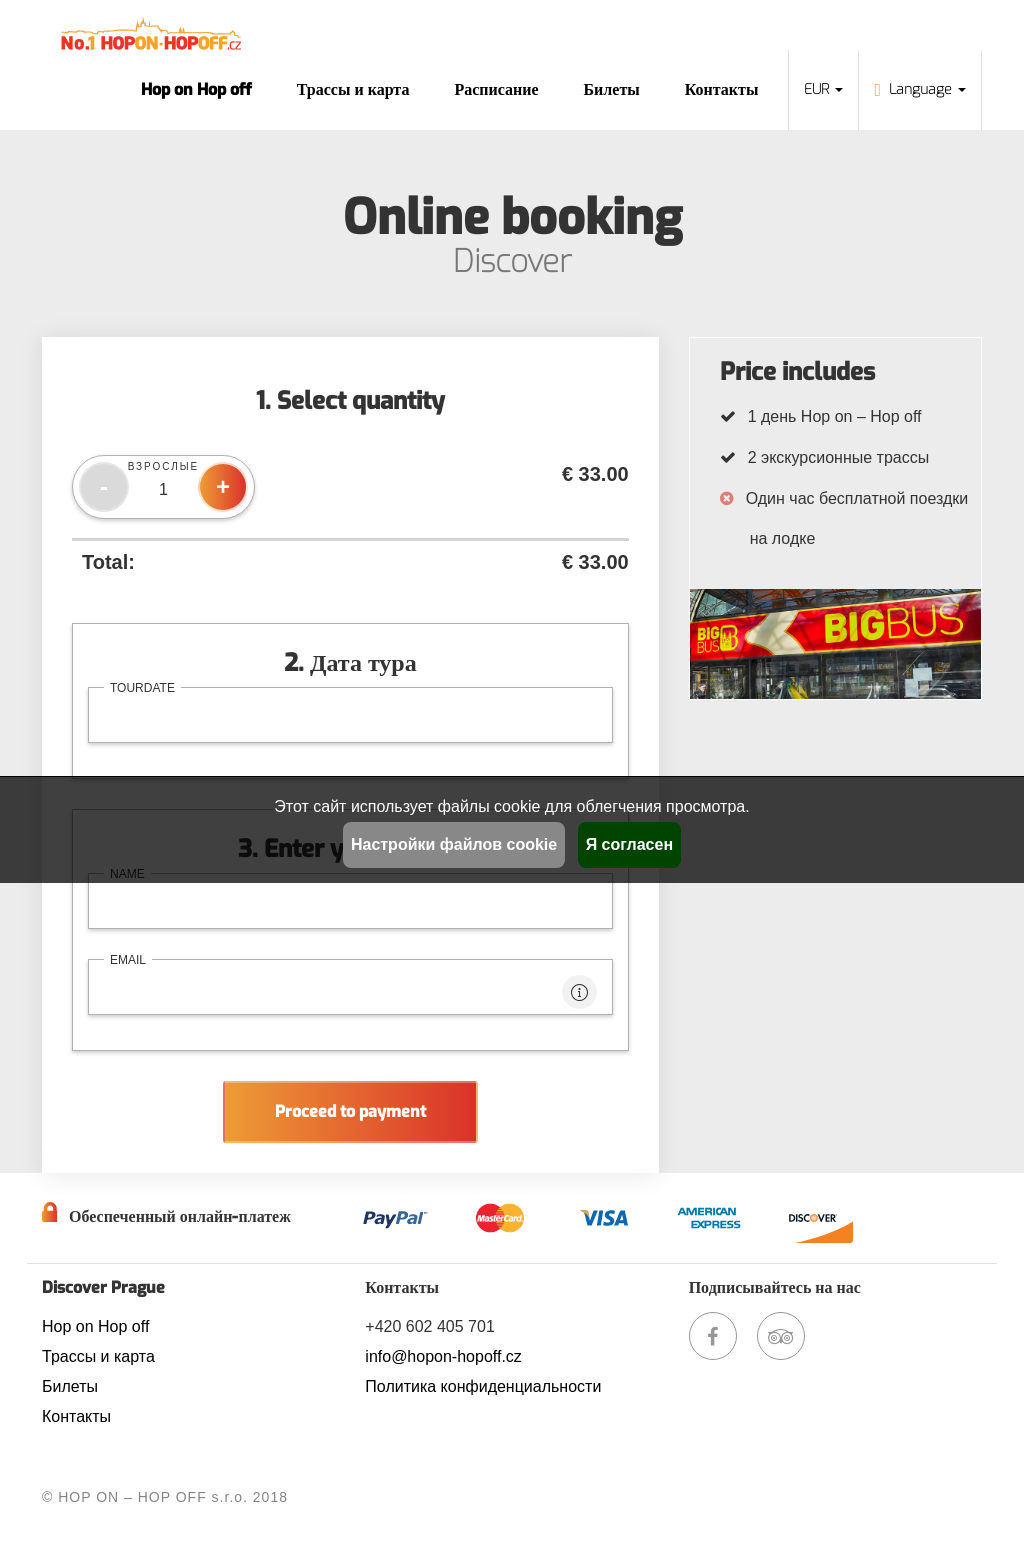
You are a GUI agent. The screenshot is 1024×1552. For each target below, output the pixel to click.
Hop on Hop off (196, 89)
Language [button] (920, 89)
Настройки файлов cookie (454, 844)
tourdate (142, 688)
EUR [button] (823, 89)
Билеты (612, 89)
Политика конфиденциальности (483, 1386)
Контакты (722, 89)
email (128, 960)
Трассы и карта (353, 89)
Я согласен (629, 844)
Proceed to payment (350, 1111)
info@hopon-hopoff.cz (443, 1356)
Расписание (496, 89)
